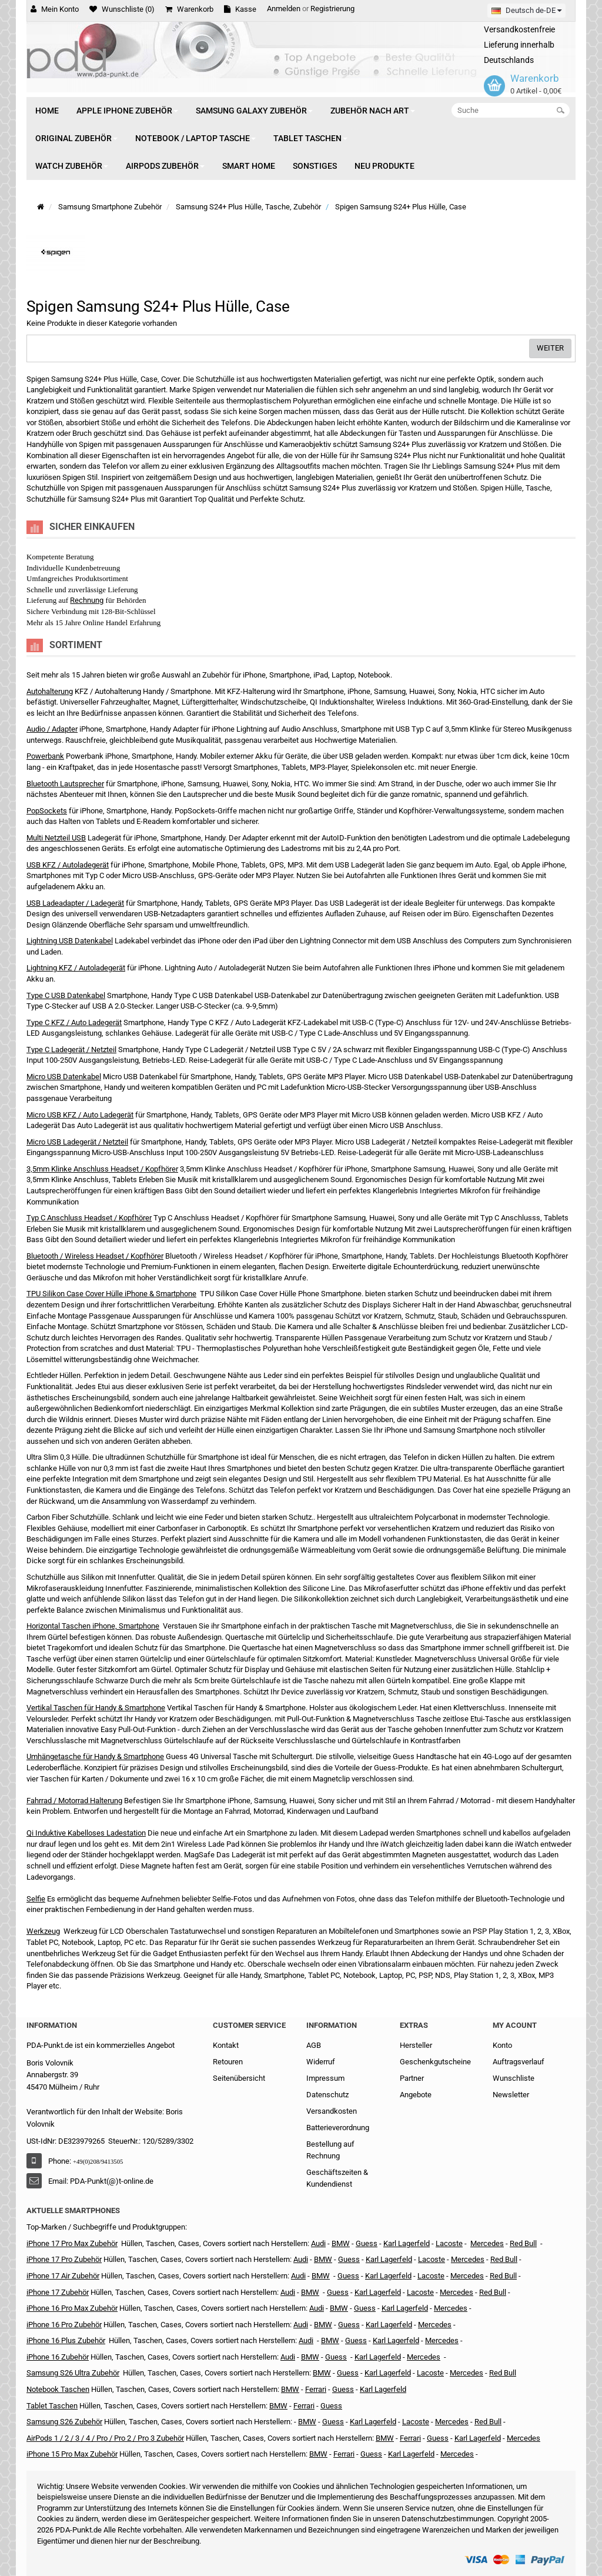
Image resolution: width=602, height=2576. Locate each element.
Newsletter (511, 2094)
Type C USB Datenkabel (65, 995)
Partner (412, 2078)
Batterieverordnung (337, 2127)
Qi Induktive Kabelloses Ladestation (86, 1832)
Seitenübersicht (239, 2078)
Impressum (325, 2078)
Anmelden (283, 8)
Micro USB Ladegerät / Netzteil (77, 1141)
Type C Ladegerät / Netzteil (71, 1049)
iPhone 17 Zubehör (57, 2292)
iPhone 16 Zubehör (57, 2357)
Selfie (35, 1898)
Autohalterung (49, 691)
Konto (502, 2045)
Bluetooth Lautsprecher (65, 783)
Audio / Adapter (52, 729)
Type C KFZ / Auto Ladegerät (74, 1022)
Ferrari (343, 2454)
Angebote (416, 2094)
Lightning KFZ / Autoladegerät (75, 967)
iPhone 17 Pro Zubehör (64, 2259)
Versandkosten (331, 2111)
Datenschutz (327, 2094)
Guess (366, 2243)
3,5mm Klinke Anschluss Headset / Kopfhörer (102, 1168)
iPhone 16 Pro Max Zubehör (72, 2308)
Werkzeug (43, 1931)
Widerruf (320, 2061)
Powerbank (45, 756)
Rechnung (86, 600)
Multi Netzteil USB (56, 837)
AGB (313, 2045)
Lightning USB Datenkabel (69, 940)
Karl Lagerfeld (406, 2243)
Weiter (550, 347)
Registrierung (332, 8)
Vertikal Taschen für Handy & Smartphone (95, 1707)
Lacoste (430, 2372)
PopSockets (46, 810)
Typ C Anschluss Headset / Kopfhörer (89, 1217)
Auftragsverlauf (518, 2061)
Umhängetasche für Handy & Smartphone (95, 1756)
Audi (298, 2275)
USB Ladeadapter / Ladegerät (75, 903)
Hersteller (416, 2045)
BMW (310, 2292)
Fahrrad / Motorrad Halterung (74, 1800)
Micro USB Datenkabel (63, 1076)
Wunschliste (513, 2078)
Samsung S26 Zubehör (64, 2421)
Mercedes (487, 2243)
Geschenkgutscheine (435, 2061)
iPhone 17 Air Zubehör (62, 2275)
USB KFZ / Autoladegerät (67, 864)
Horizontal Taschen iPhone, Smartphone (92, 1625)
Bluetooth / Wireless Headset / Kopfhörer (94, 1256)
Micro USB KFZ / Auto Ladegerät (79, 1114)
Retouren (228, 2061)
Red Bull (523, 2243)
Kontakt (226, 2045)
